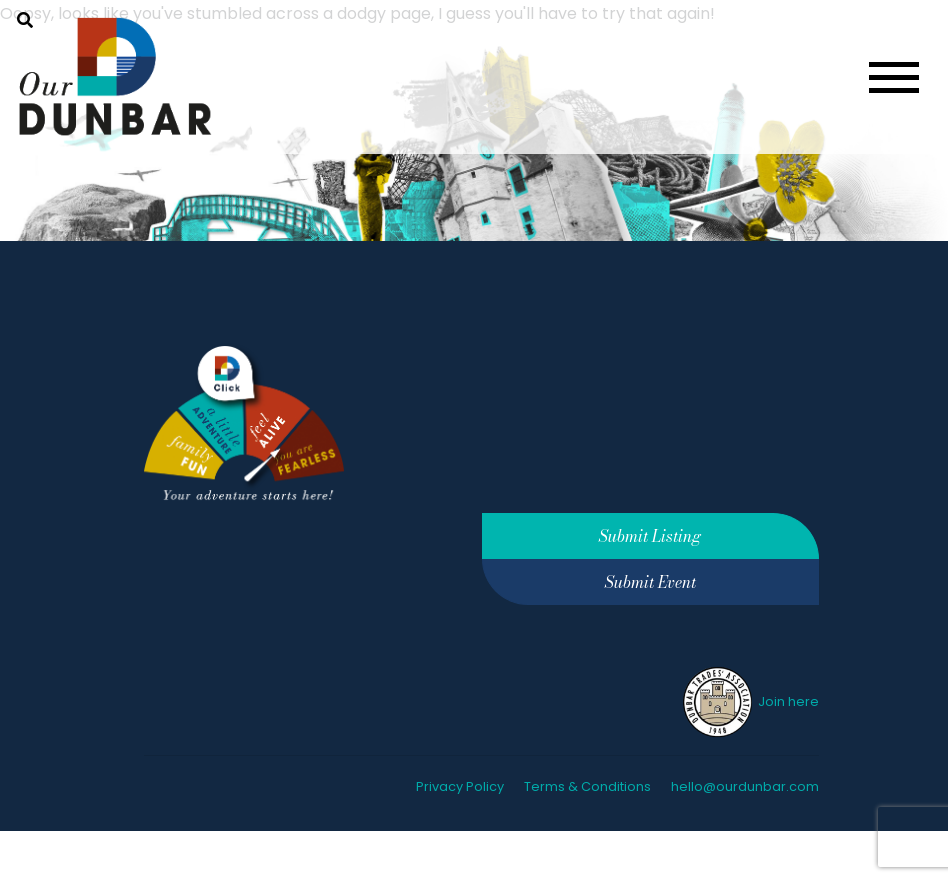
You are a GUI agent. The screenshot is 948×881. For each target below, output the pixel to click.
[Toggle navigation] (894, 77)
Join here (749, 701)
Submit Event (650, 582)
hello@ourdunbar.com (745, 786)
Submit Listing (650, 536)
